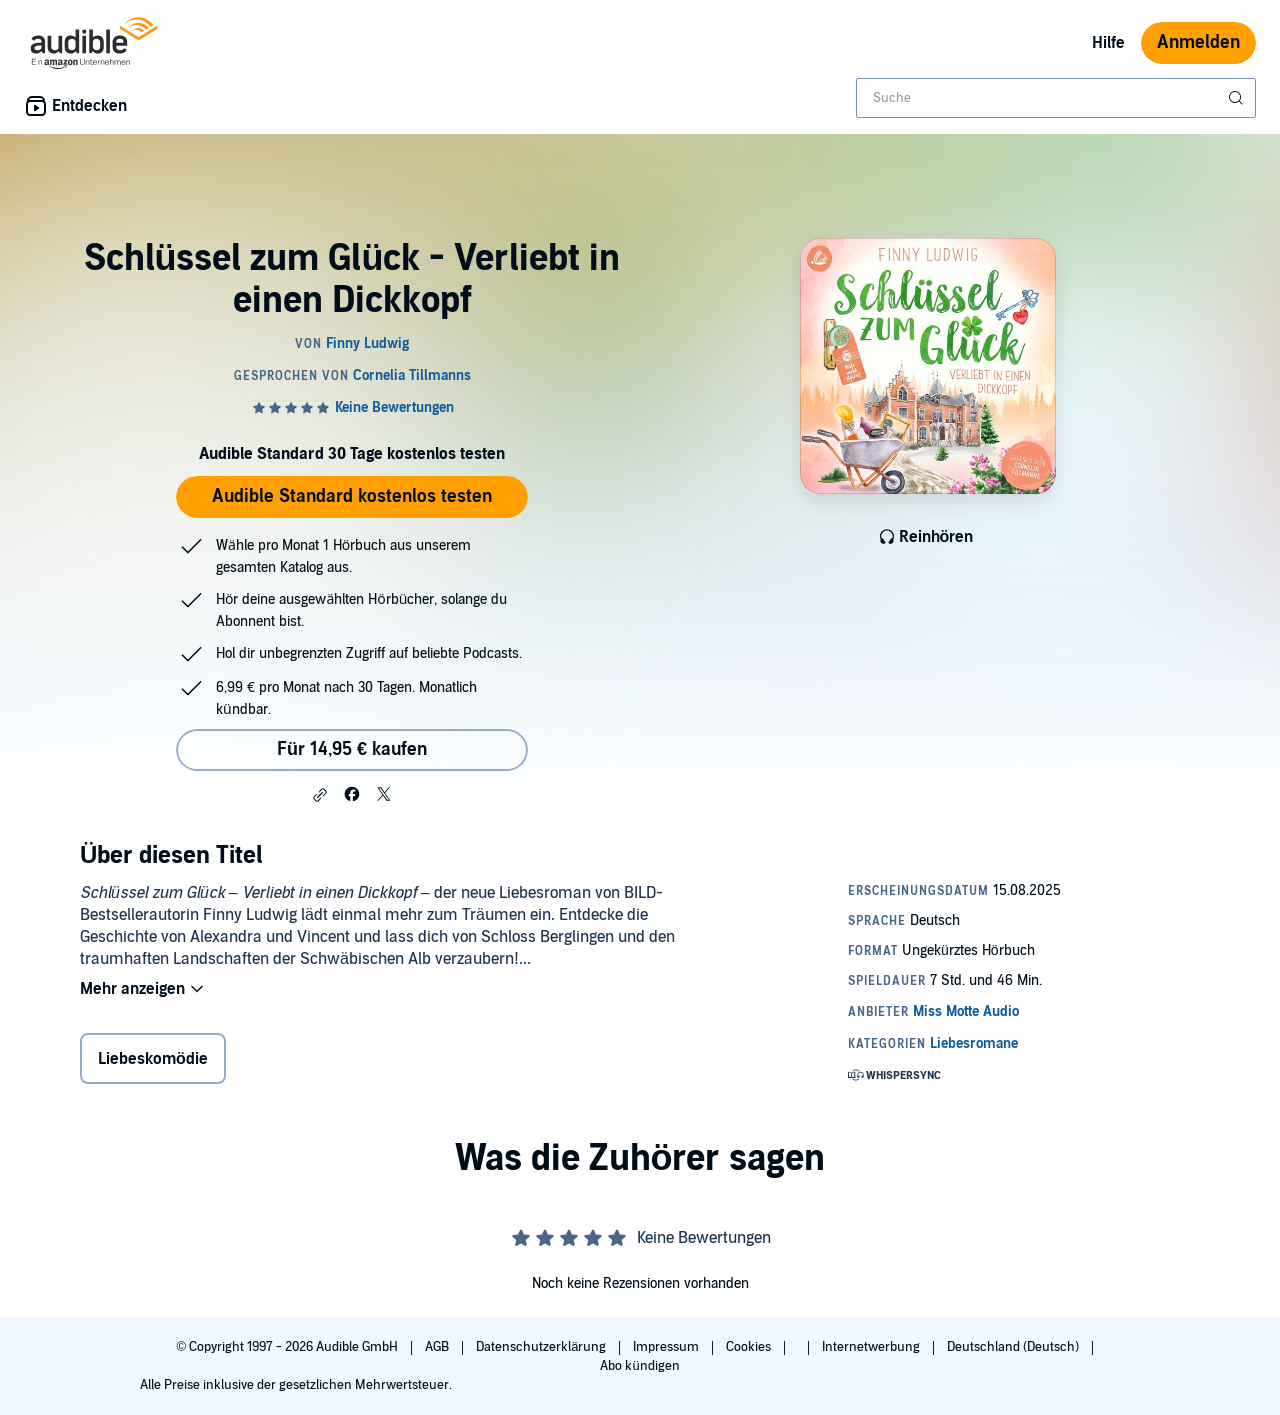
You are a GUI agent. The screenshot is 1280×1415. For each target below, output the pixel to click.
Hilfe (1108, 43)
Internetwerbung (872, 1347)
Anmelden (1198, 42)
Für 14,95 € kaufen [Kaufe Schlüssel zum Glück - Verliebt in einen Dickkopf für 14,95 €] (352, 749)
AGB (438, 1347)
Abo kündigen (639, 1366)
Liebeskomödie (153, 1059)
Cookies (750, 1347)
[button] (320, 795)
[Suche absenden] (1238, 98)
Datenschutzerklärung (542, 1347)
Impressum (667, 1347)
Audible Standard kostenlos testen (352, 496)
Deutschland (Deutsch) (1014, 1347)
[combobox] (1056, 98)
